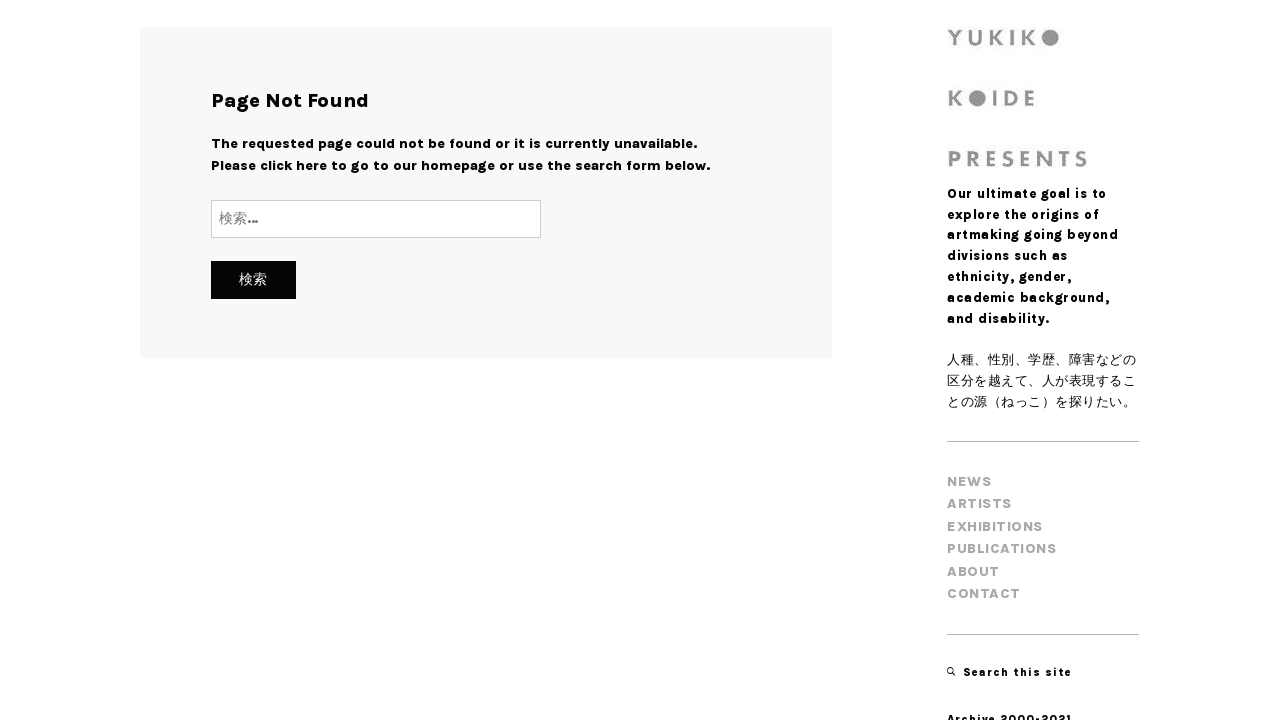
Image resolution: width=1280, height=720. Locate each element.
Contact (984, 593)
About (973, 571)
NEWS (969, 481)
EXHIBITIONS (995, 526)
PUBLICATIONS (1001, 548)
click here (293, 165)
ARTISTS (979, 503)
